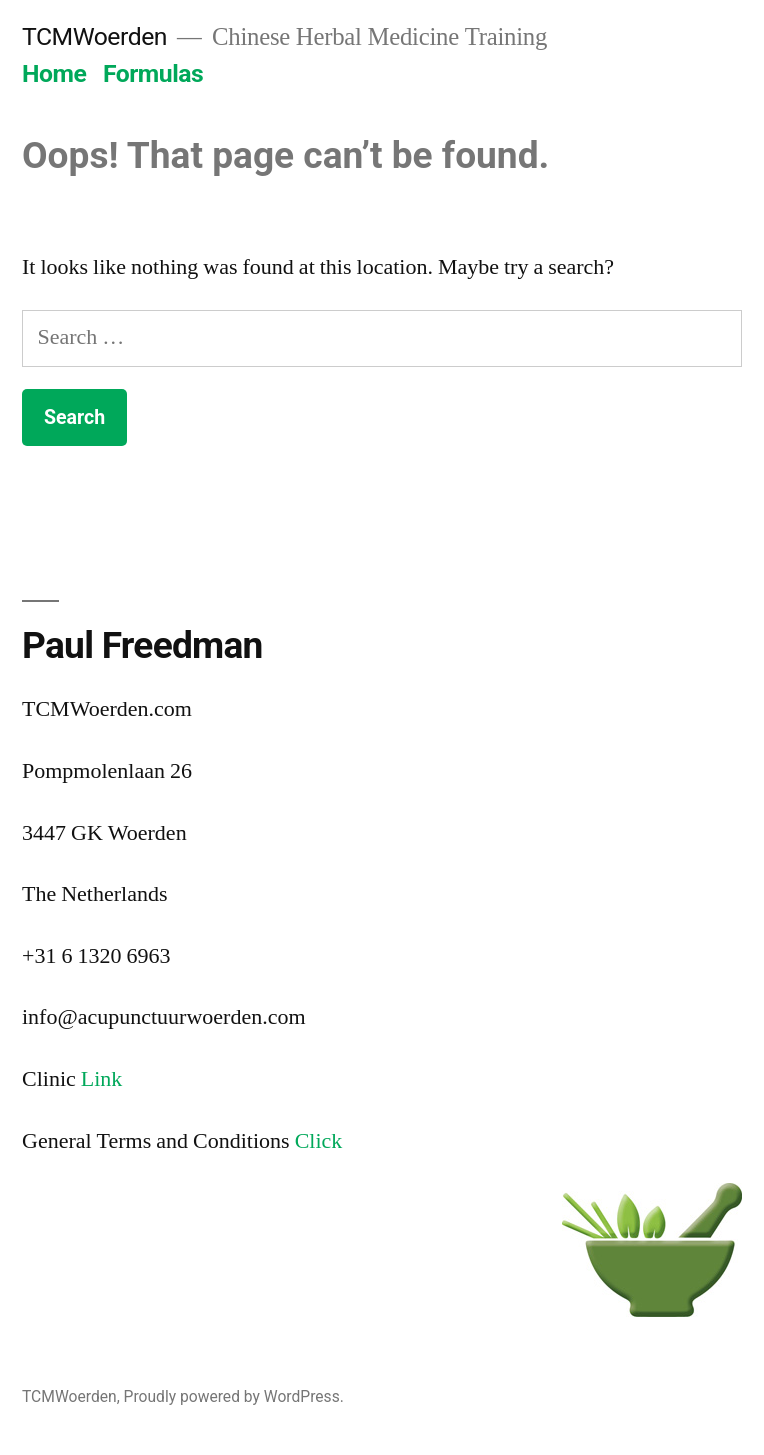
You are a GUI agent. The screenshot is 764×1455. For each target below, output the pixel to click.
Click (319, 1141)
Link (102, 1079)
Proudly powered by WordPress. (234, 1396)
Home (54, 73)
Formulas (153, 73)
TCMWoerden (94, 36)
